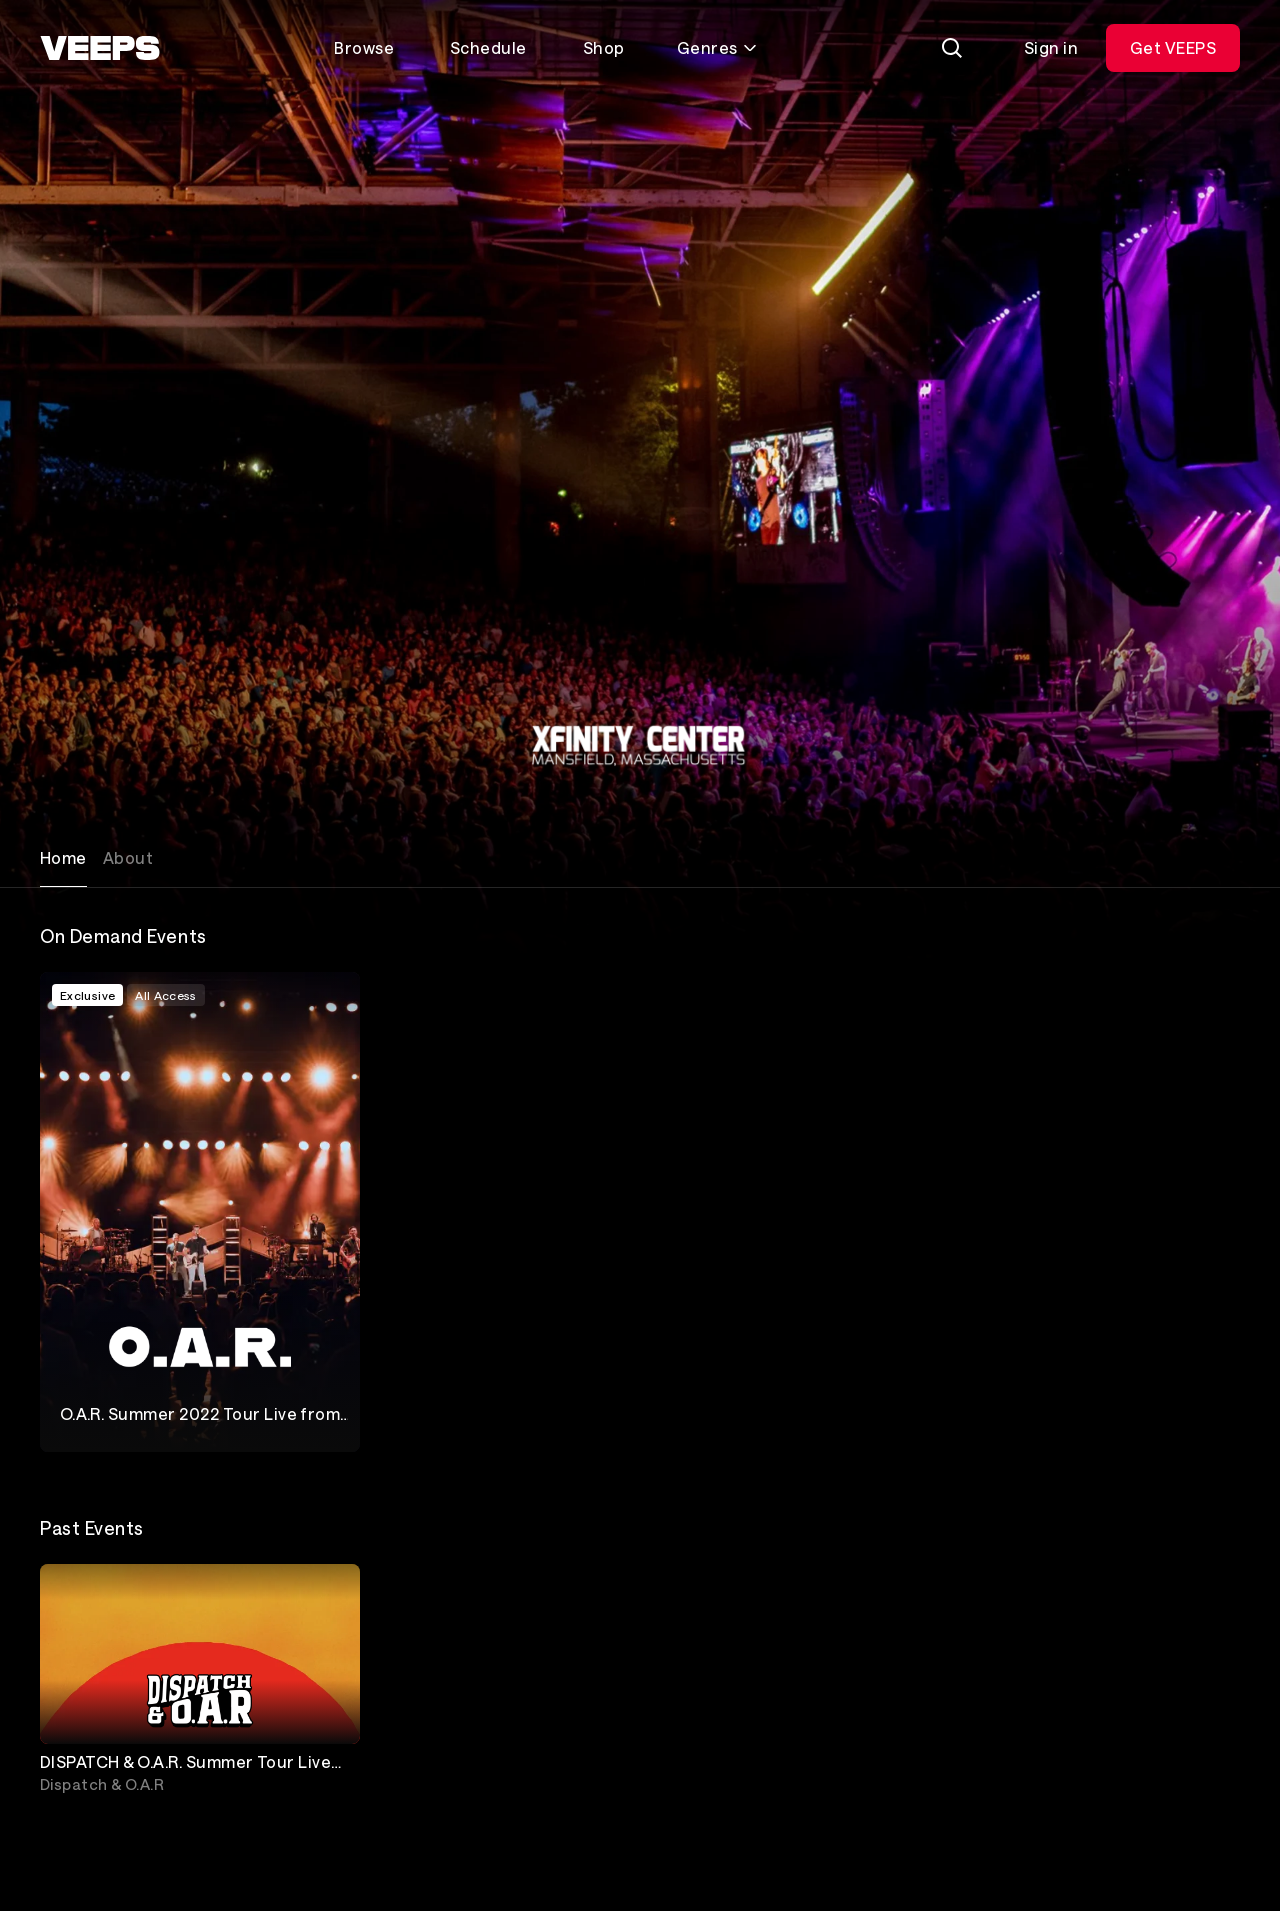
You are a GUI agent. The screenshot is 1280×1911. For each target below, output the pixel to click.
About (128, 857)
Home (63, 857)
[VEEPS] (100, 48)
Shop (604, 47)
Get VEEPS (1173, 47)
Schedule (488, 47)
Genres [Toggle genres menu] (717, 47)
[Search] (952, 48)
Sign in (1051, 47)
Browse (364, 47)
